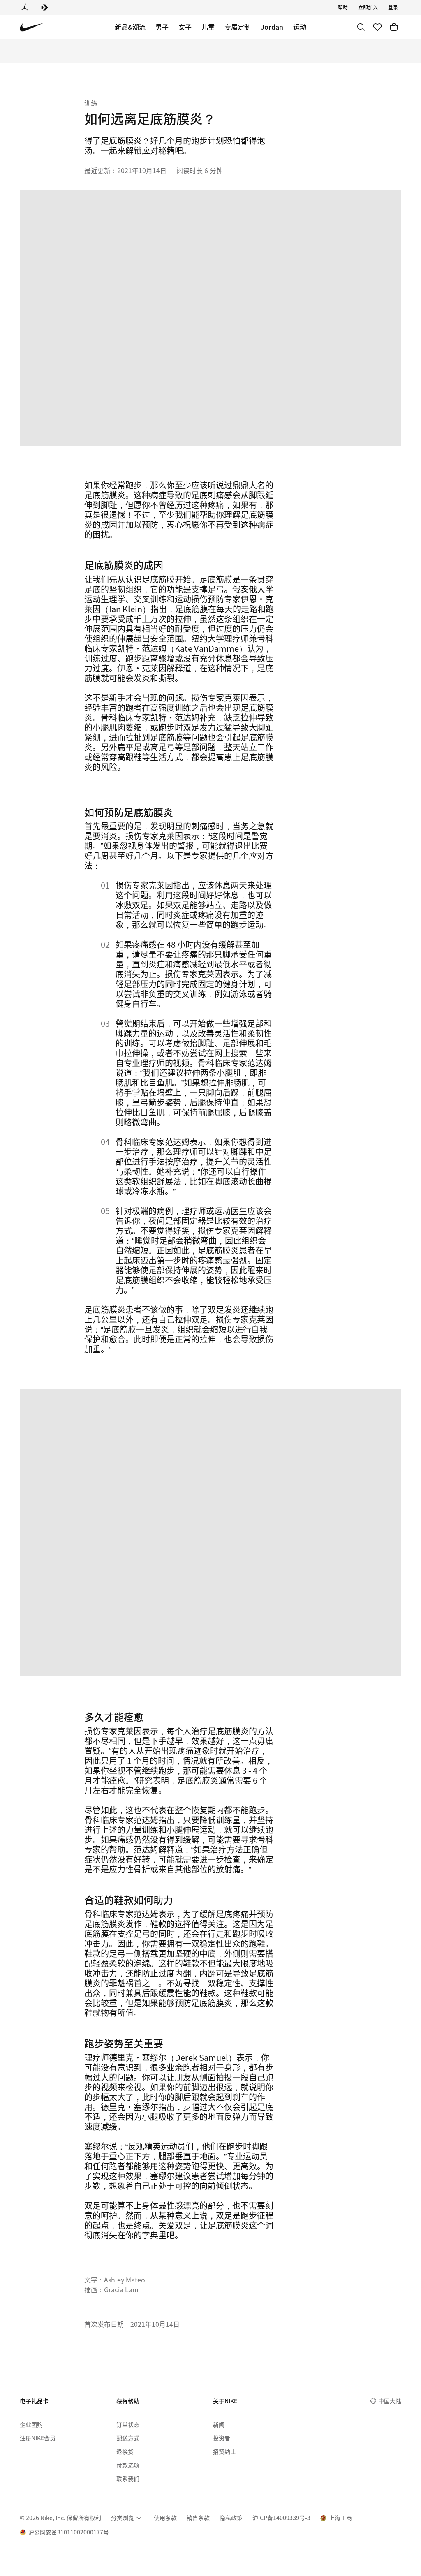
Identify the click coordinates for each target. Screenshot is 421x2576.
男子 (162, 27)
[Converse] (44, 7)
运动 (299, 27)
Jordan (272, 27)
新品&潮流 (130, 27)
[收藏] (377, 27)
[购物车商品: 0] (393, 27)
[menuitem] (127, 2518)
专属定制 (237, 27)
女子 (185, 27)
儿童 (208, 27)
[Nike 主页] (32, 27)
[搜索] (361, 27)
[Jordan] (25, 7)
